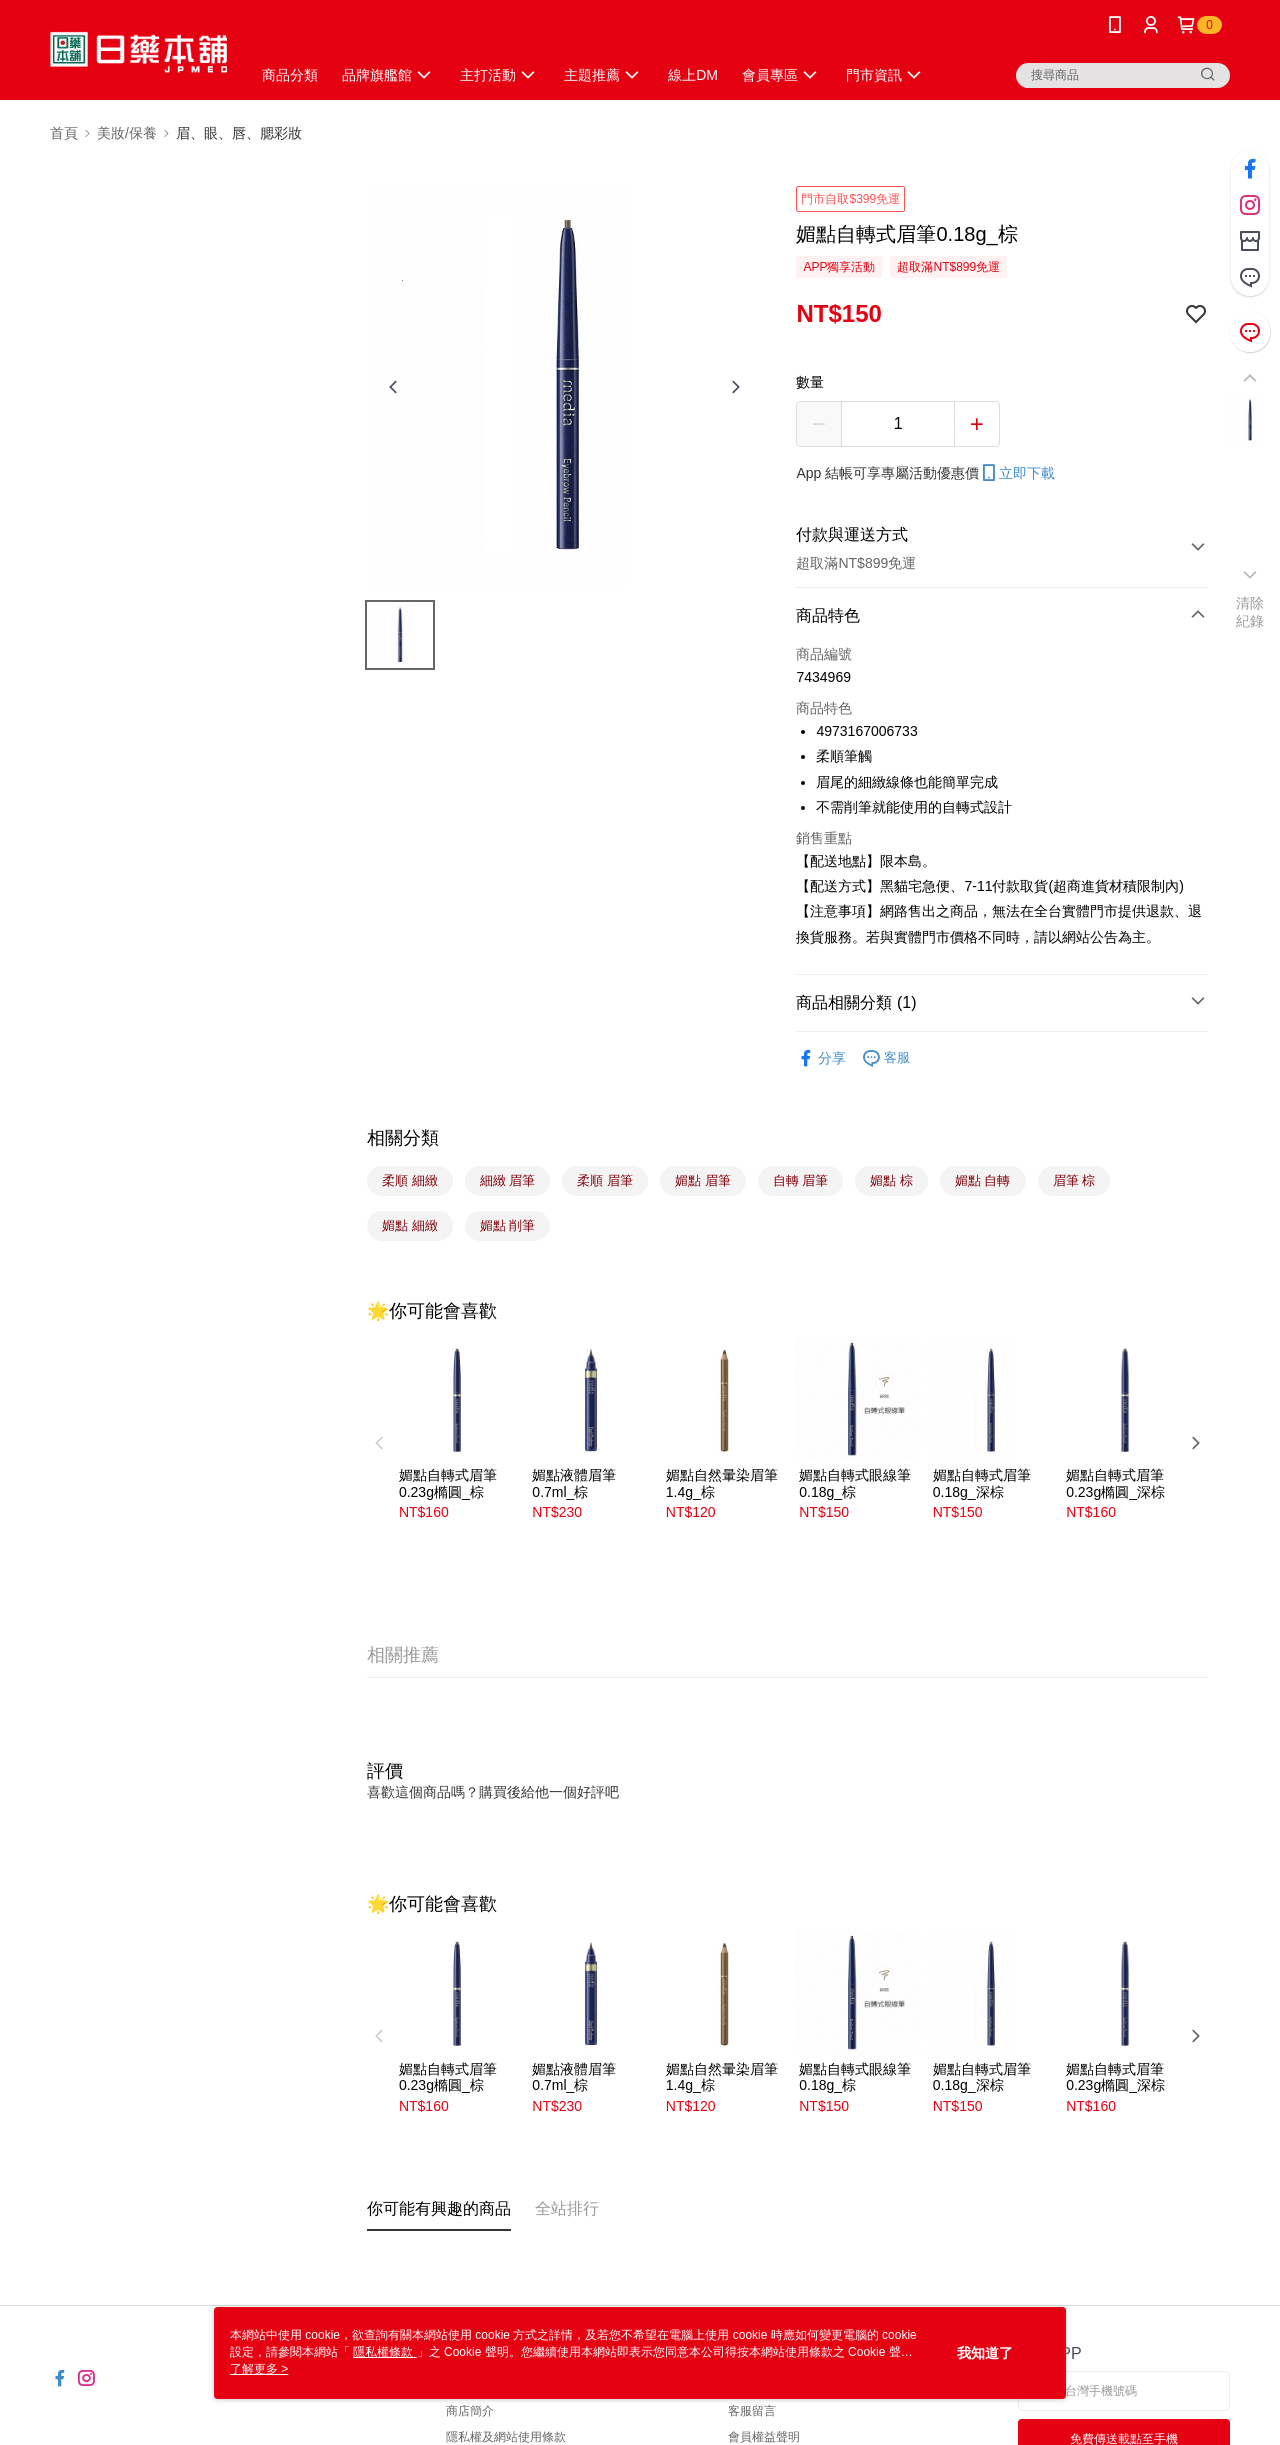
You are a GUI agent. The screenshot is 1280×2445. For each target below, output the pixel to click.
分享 (821, 1058)
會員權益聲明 (764, 2437)
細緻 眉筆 (508, 1180)
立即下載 (1017, 473)
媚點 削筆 (508, 1225)
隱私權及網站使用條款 (506, 2437)
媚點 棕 (891, 1180)
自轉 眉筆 (801, 1180)
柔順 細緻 (410, 1180)
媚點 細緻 (410, 1225)
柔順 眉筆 (605, 1180)
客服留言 (752, 2411)
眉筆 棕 (1074, 1180)
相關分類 (403, 1138)
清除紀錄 (1250, 612)
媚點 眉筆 (703, 1180)
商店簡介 (470, 2411)
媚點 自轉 (983, 1180)
